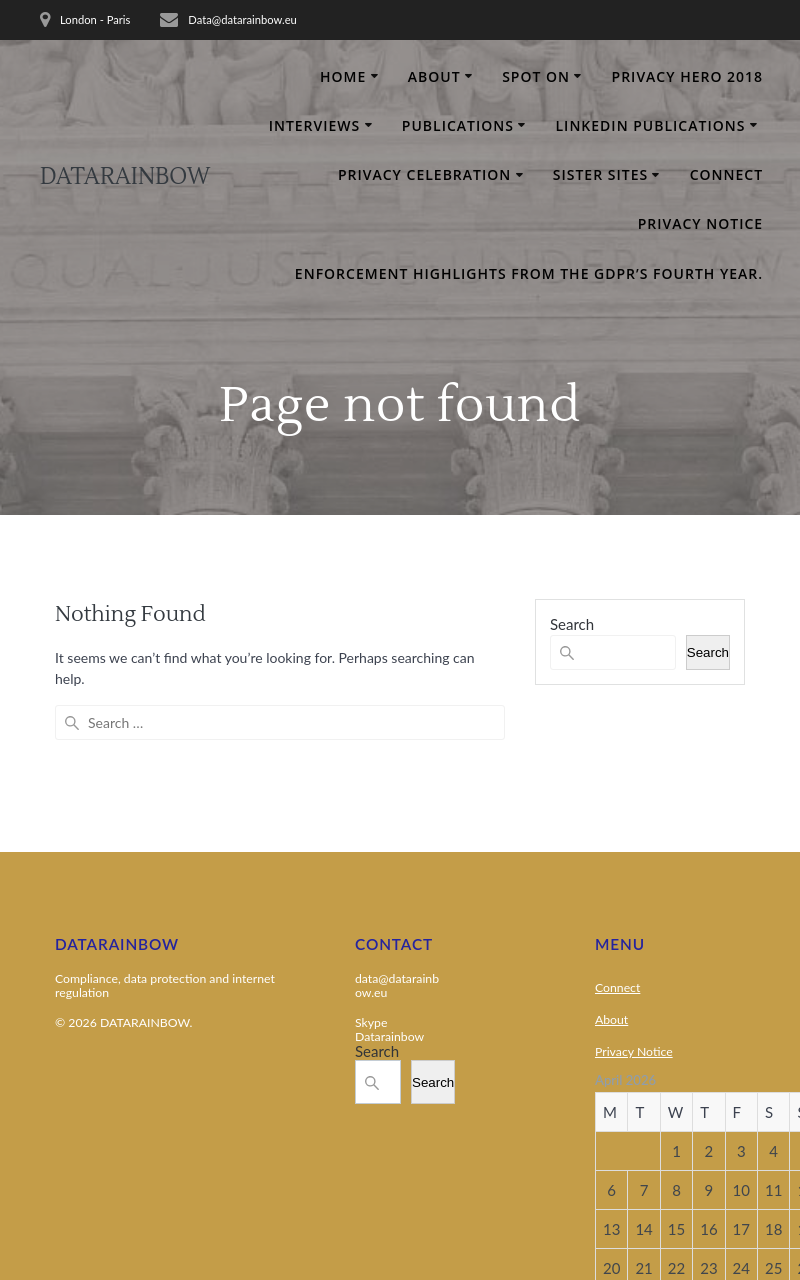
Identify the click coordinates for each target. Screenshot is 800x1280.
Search (572, 624)
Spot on (536, 76)
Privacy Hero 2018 (688, 76)
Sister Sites (600, 174)
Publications (458, 125)
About (434, 76)
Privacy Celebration (424, 174)
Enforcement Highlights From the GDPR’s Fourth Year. (529, 273)
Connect (726, 174)
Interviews (315, 125)
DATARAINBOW (125, 177)
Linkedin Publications (651, 125)
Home (343, 76)
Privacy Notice (700, 223)
